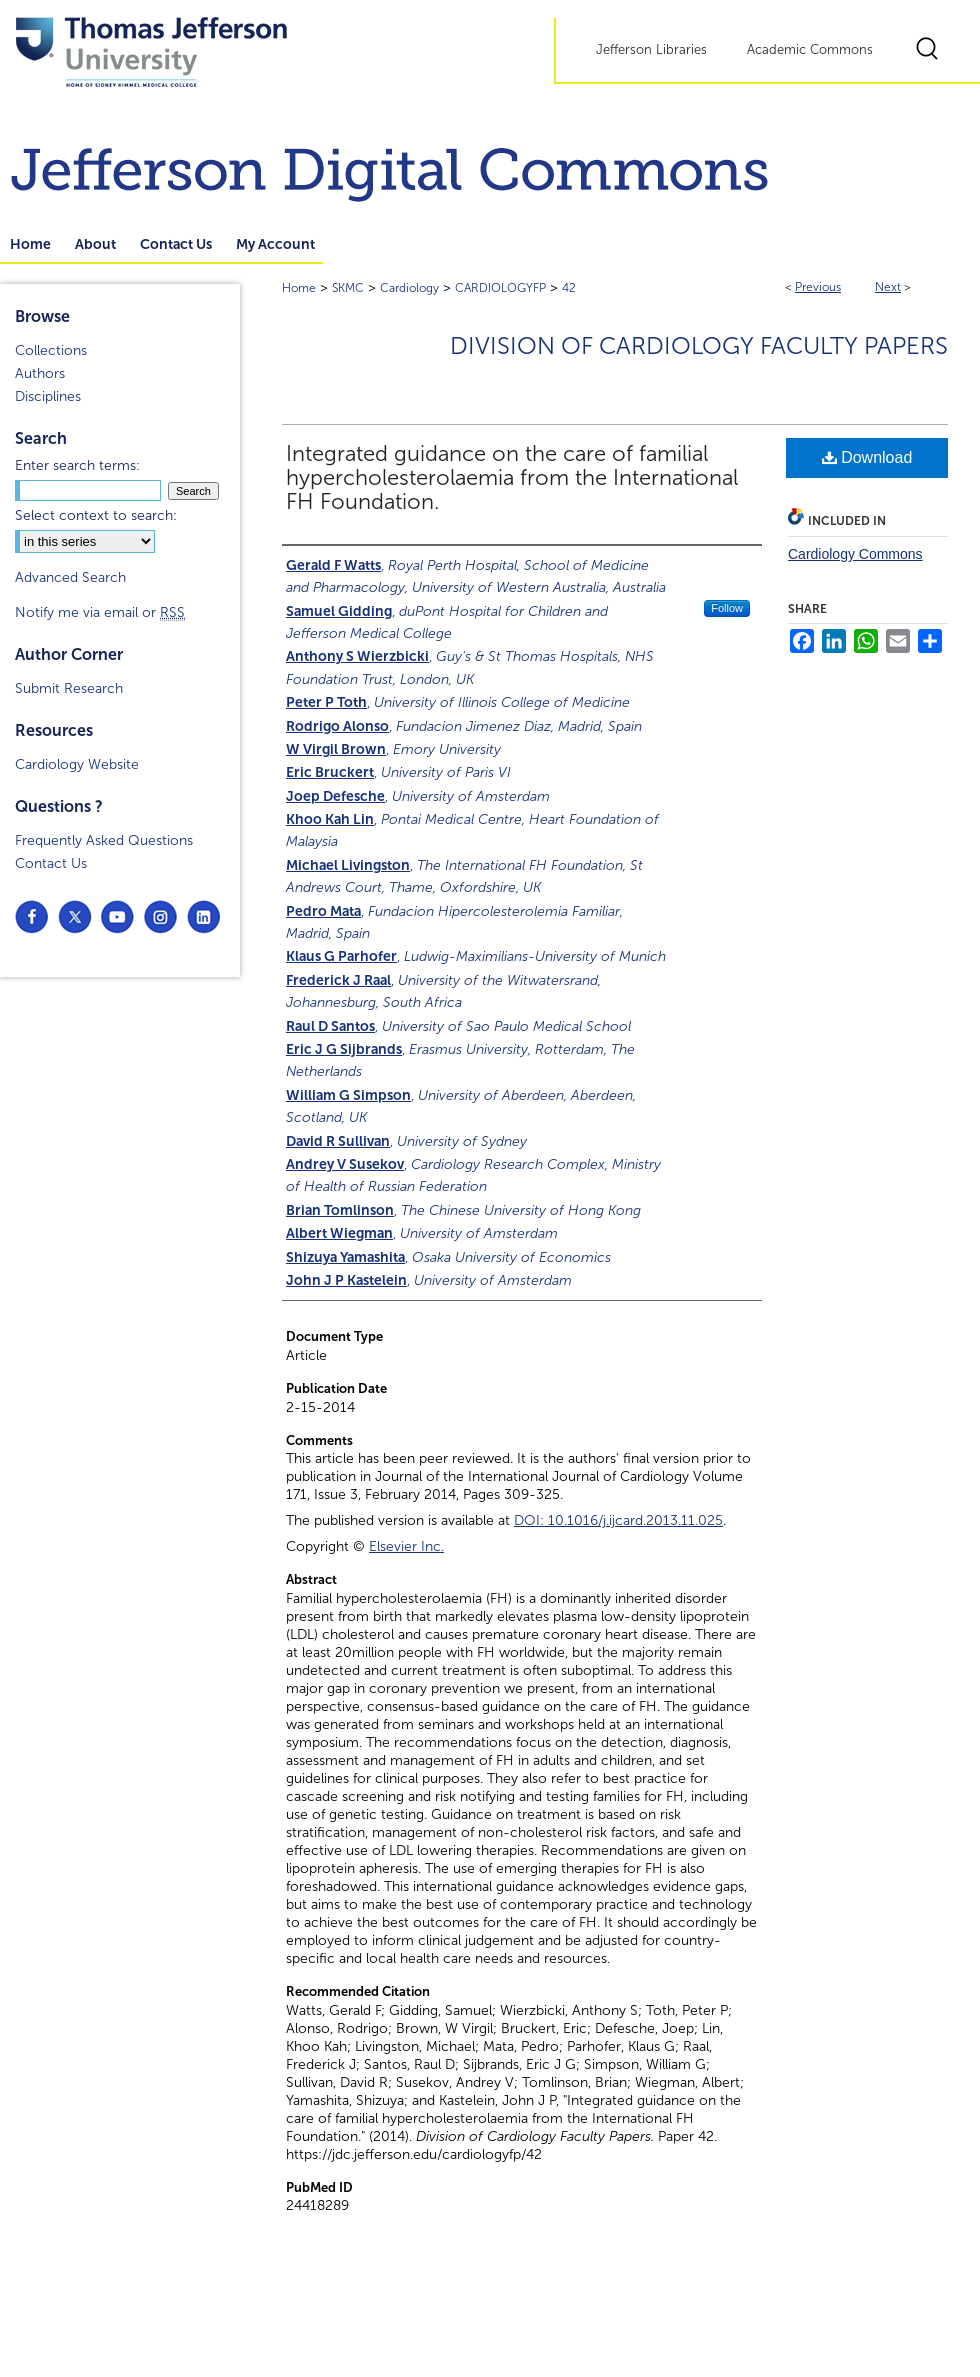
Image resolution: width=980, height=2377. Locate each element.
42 (569, 288)
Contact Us (51, 863)
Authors (40, 373)
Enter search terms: (77, 465)
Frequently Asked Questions (104, 840)
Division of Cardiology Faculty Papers (699, 346)
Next (888, 287)
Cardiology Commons (855, 554)
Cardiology (409, 288)
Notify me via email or (100, 612)
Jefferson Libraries (651, 50)
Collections (51, 350)
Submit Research (69, 688)
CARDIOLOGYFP (500, 288)
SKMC (348, 288)
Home (299, 288)
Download (867, 457)
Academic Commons (810, 50)
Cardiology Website (77, 764)
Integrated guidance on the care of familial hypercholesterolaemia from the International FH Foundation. (512, 478)
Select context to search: (96, 515)
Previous (818, 287)
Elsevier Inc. (406, 1546)
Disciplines (48, 396)
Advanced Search (70, 577)
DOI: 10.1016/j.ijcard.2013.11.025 (618, 1520)
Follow (727, 608)
